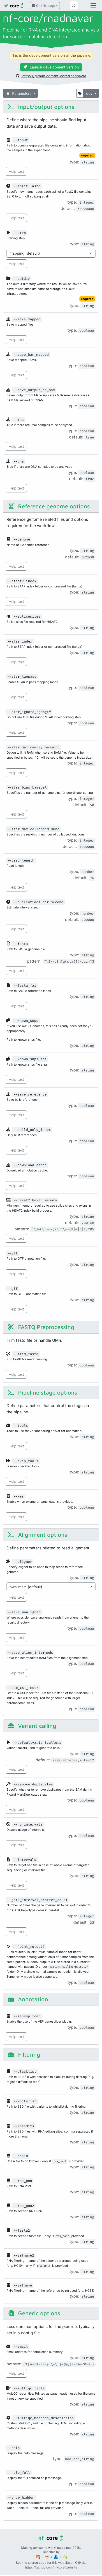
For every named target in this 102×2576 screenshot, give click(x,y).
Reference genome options (48, 506)
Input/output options (40, 106)
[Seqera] (38, 2557)
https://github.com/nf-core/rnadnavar (51, 76)
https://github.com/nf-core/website (51, 2567)
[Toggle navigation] (93, 5)
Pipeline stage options (42, 1392)
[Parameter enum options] (51, 253)
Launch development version (51, 67)
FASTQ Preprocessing (40, 1327)
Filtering (23, 2054)
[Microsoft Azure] (56, 2557)
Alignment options (37, 1534)
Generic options (33, 2313)
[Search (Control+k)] (73, 5)
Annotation (27, 1999)
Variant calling (31, 1725)
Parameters (19, 93)
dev (90, 93)
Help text (16, 171)
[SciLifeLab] (65, 2557)
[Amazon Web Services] (47, 2557)
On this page (43, 5)
